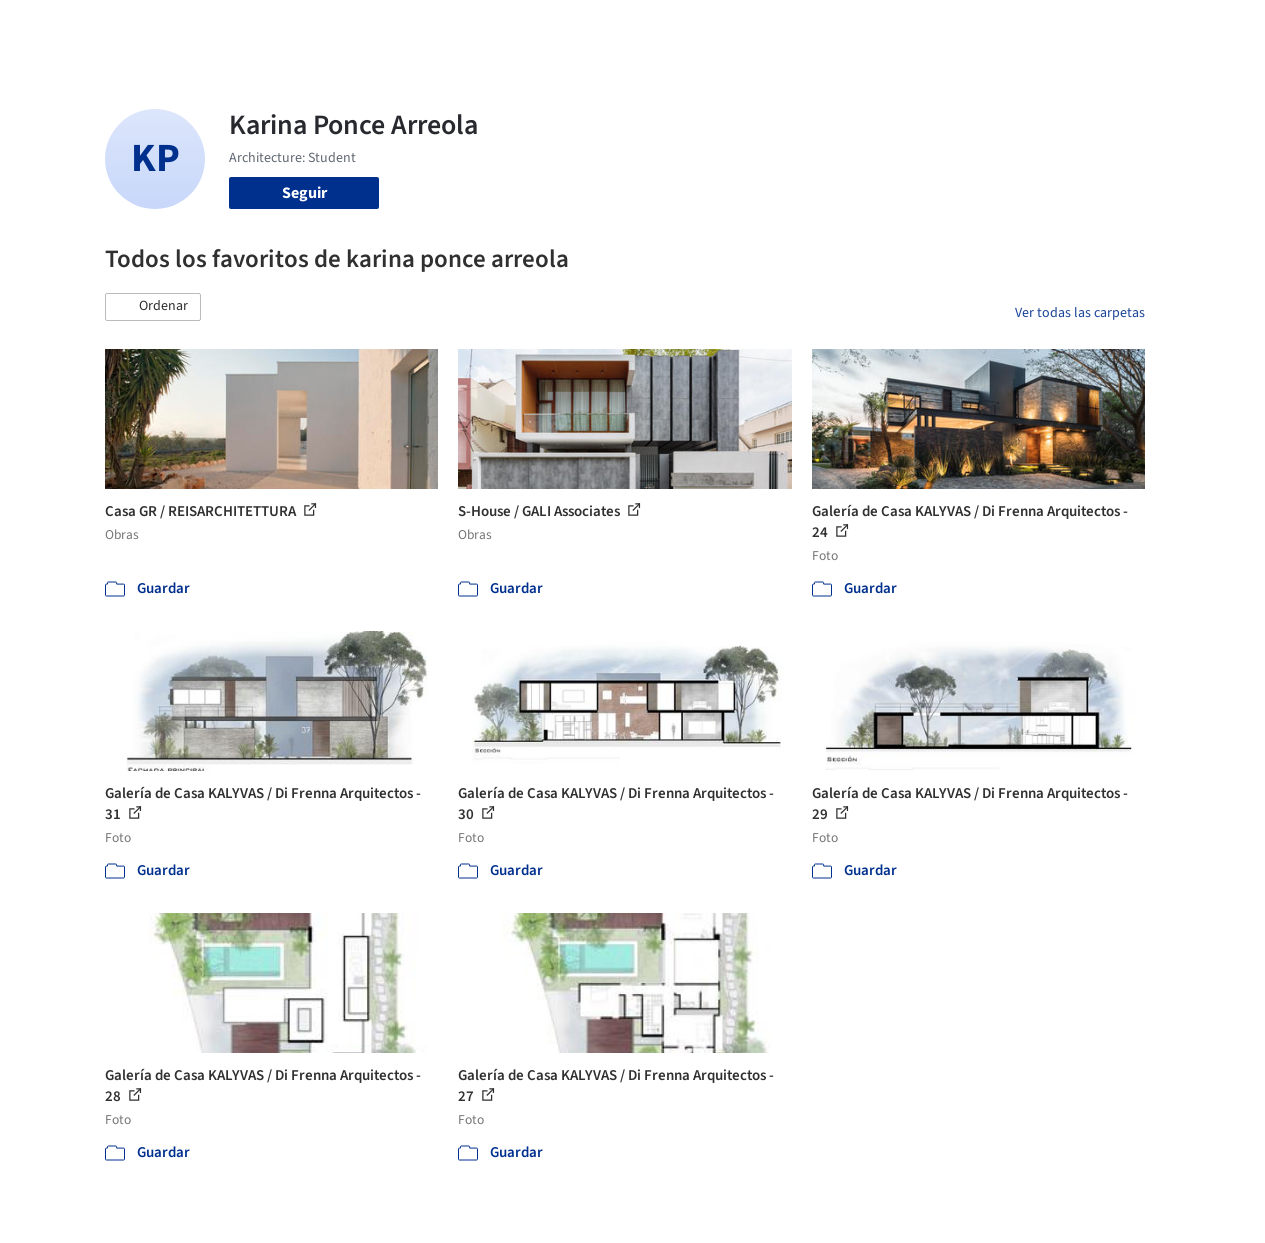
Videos (862, 28)
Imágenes (588, 28)
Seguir (304, 193)
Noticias (795, 28)
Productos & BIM (694, 28)
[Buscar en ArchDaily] (313, 28)
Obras (518, 28)
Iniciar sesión (970, 28)
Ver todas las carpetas (1080, 313)
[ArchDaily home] (64, 28)
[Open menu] (1202, 28)
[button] (153, 307)
